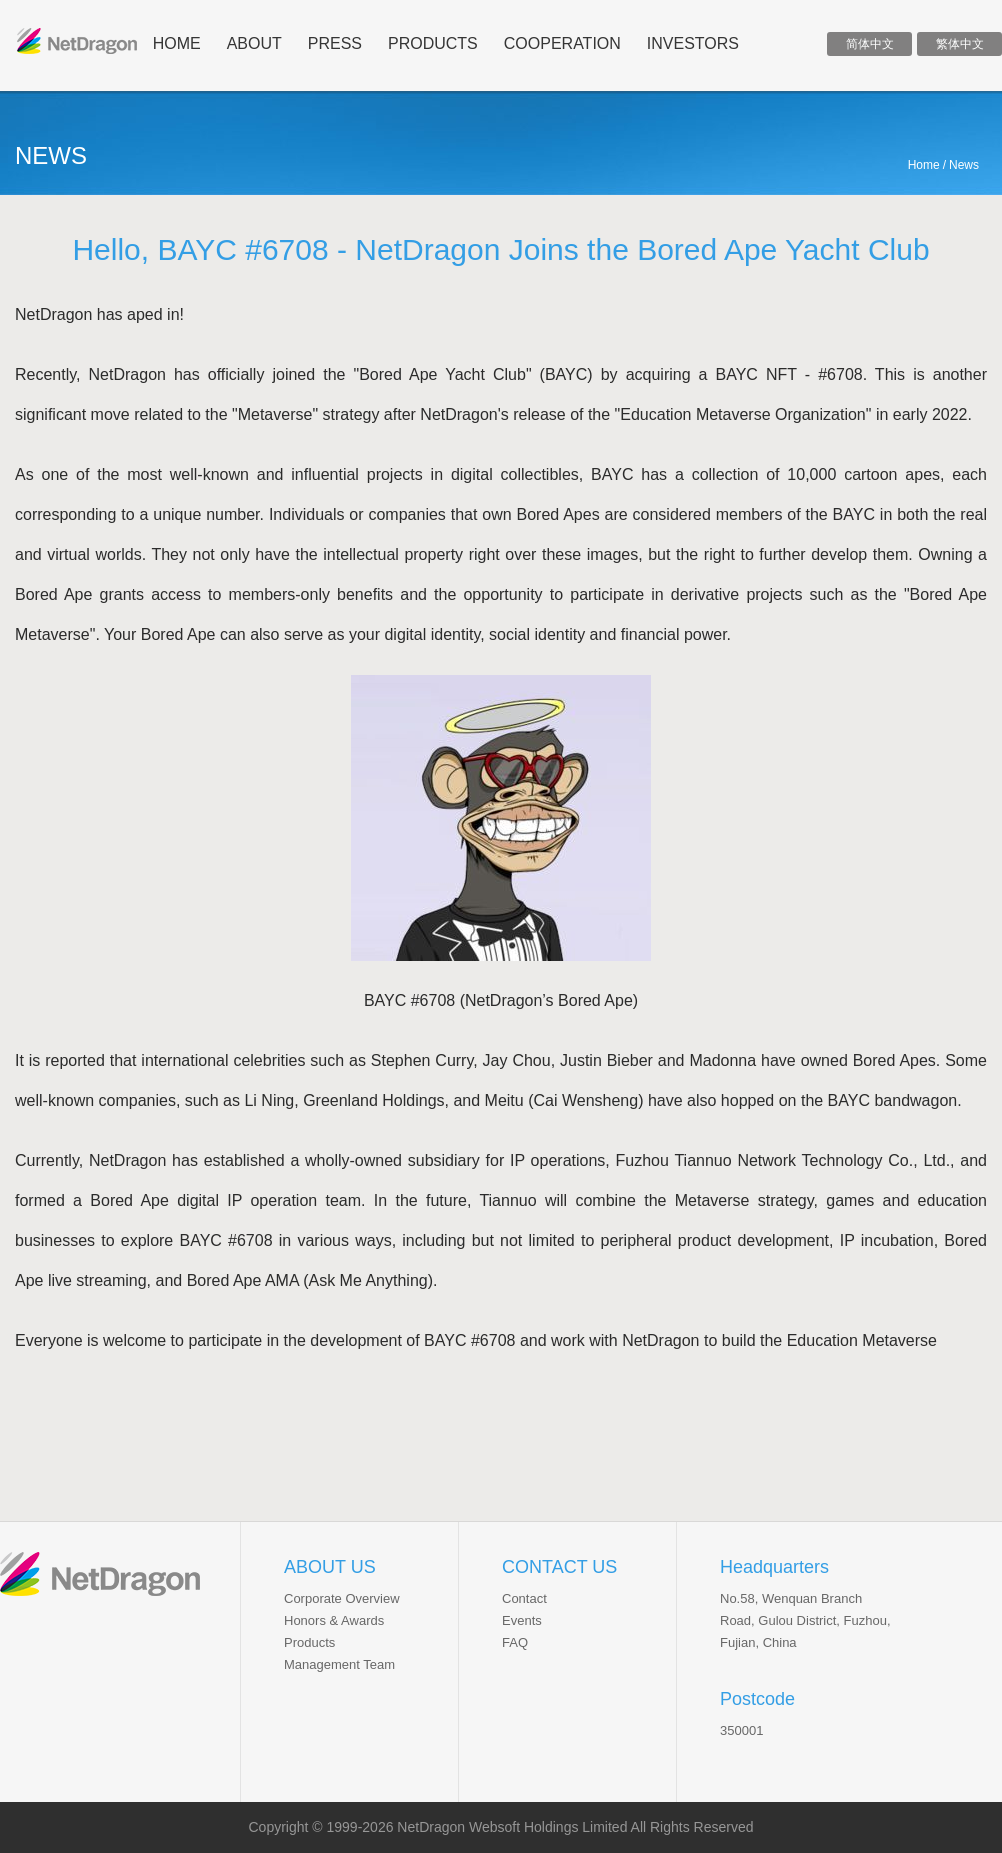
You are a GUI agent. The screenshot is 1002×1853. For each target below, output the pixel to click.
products (433, 43)
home (177, 43)
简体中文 (870, 44)
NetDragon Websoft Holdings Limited (512, 1827)
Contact (524, 1598)
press (335, 43)
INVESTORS (693, 43)
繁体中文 (960, 44)
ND (77, 41)
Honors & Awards (334, 1620)
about (254, 43)
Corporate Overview (342, 1598)
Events (522, 1620)
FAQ (515, 1642)
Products (309, 1642)
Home (924, 165)
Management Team (339, 1664)
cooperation (562, 43)
